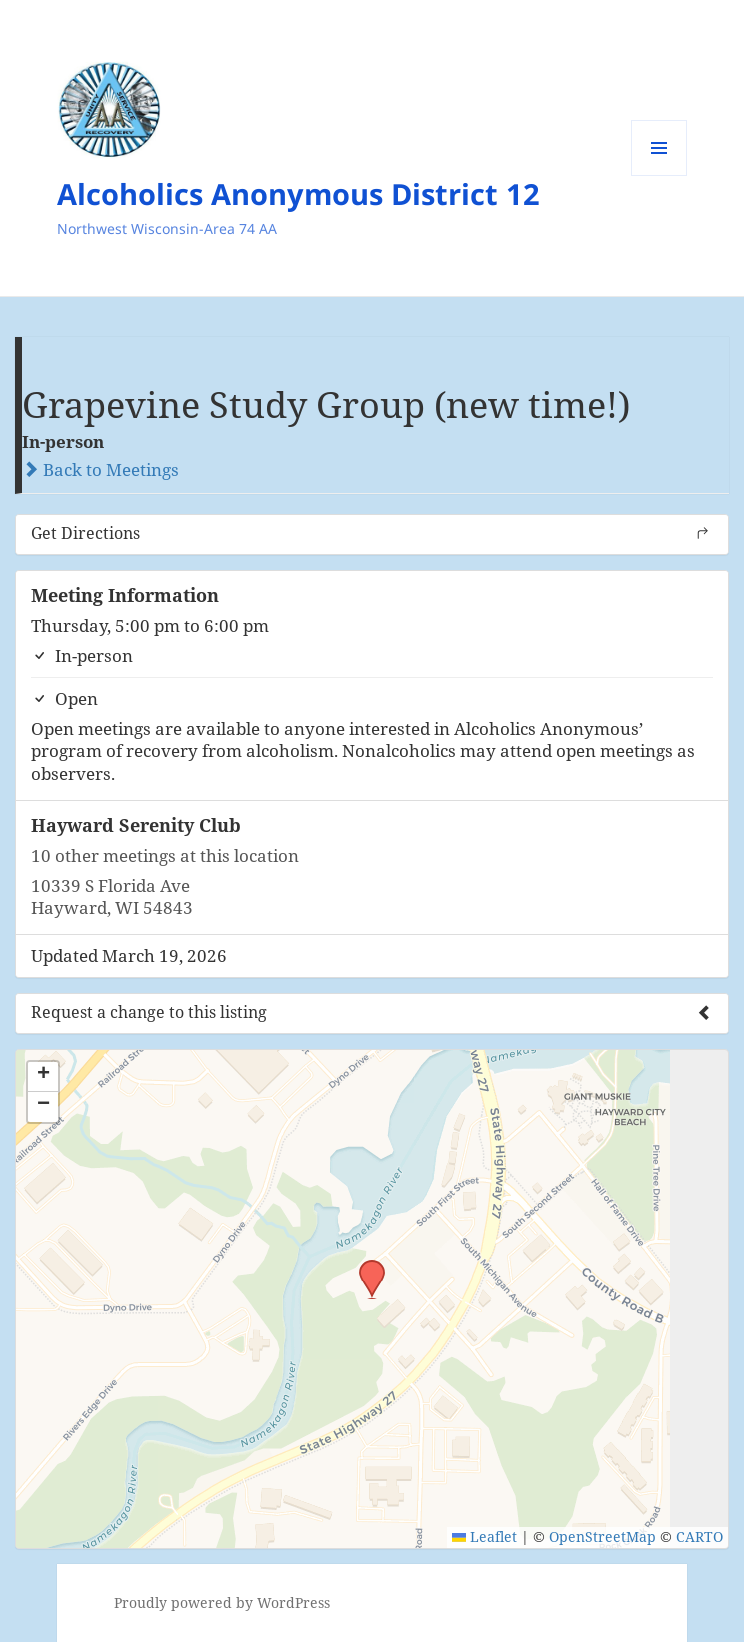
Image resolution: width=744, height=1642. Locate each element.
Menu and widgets (659, 175)
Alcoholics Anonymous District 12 (298, 193)
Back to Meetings (100, 469)
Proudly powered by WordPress (222, 1602)
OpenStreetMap (602, 1536)
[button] (365, 1266)
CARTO (699, 1536)
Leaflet (484, 1536)
